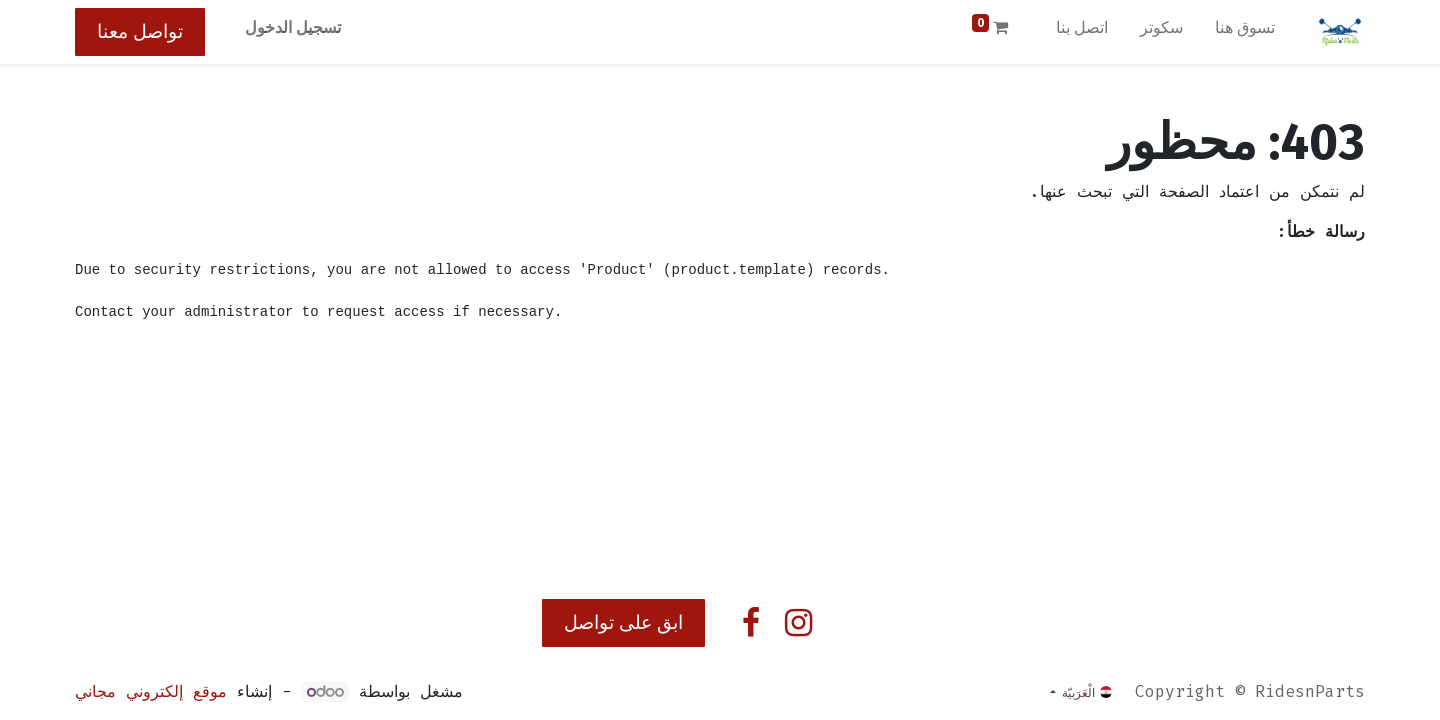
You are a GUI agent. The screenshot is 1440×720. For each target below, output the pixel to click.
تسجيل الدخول (293, 27)
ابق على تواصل (623, 622)
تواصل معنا (140, 31)
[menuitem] (1245, 32)
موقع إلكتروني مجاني (151, 691)
